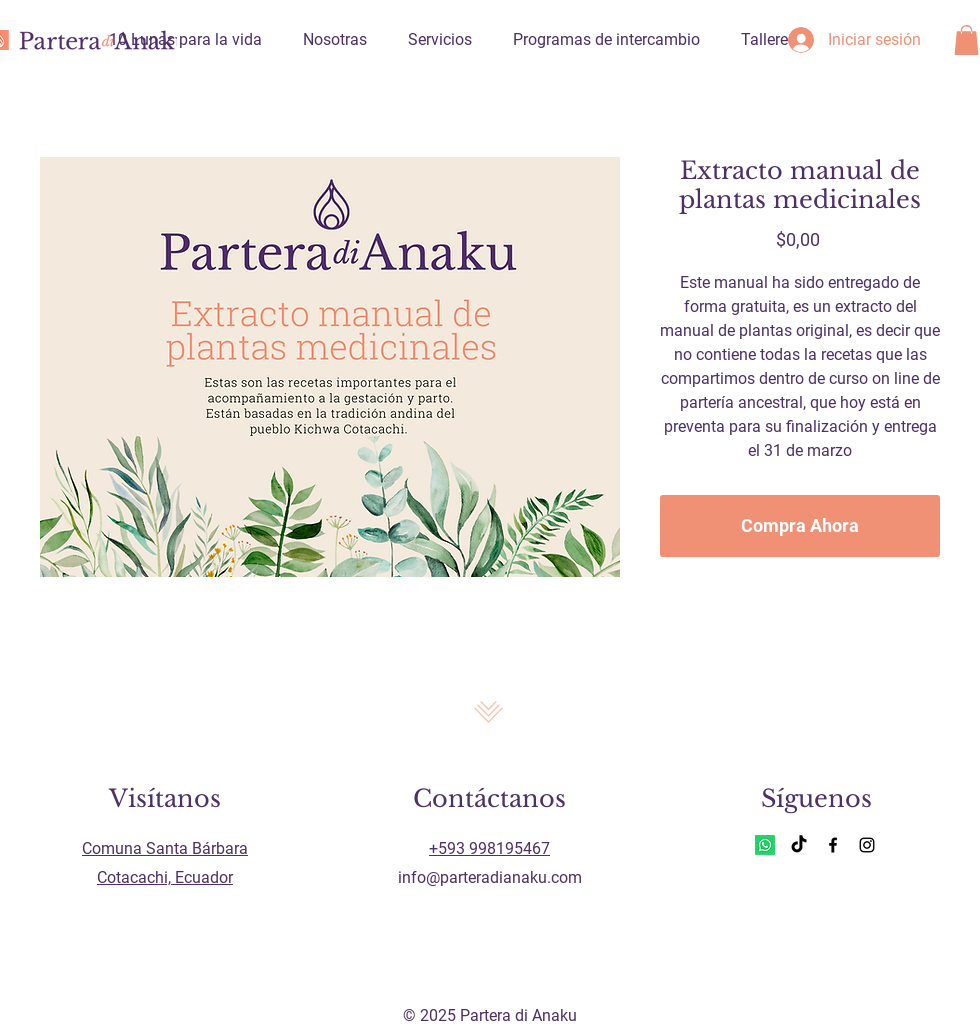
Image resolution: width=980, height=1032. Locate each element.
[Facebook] (833, 845)
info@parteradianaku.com (490, 877)
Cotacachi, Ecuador (165, 877)
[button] (966, 40)
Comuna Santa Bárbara (165, 848)
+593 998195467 (489, 848)
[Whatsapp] (765, 845)
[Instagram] (867, 845)
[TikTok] (799, 845)
